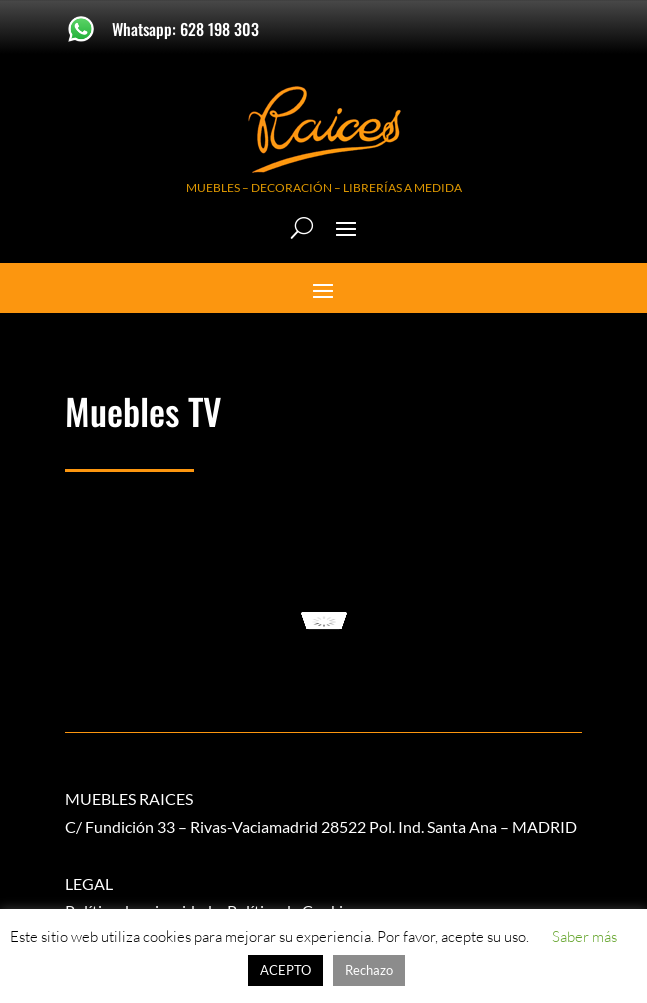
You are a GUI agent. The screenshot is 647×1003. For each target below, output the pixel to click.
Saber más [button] (584, 936)
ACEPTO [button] (285, 970)
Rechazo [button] (369, 970)
